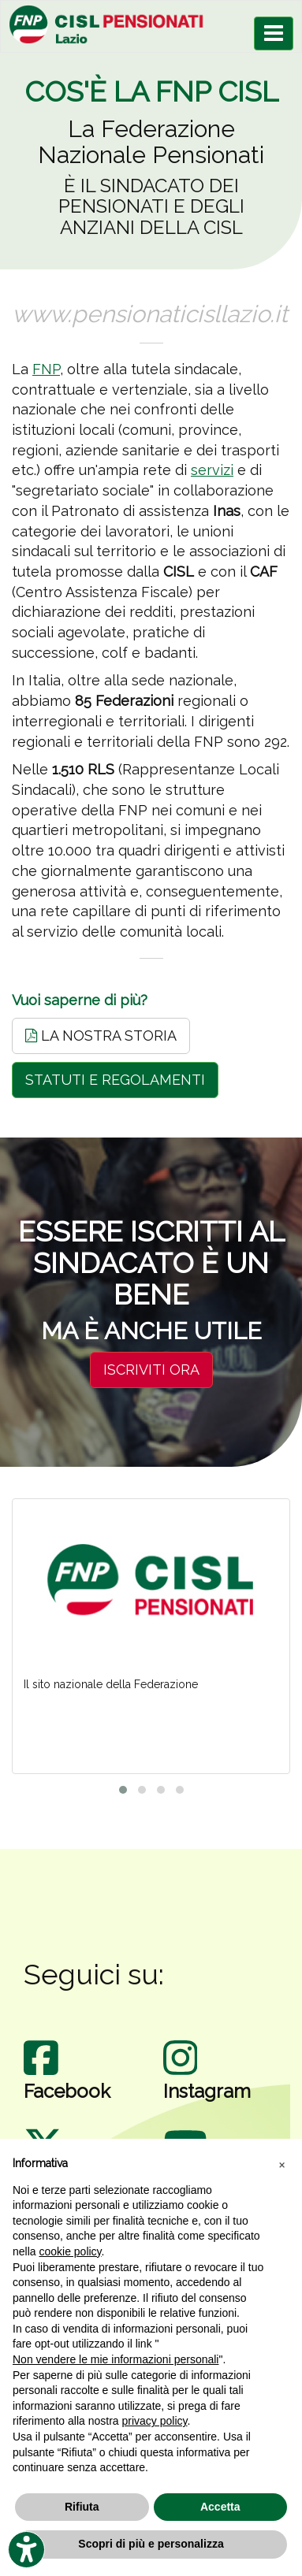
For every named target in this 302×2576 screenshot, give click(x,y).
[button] (281, 2164)
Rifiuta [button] (82, 2506)
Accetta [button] (220, 2506)
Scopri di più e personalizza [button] (150, 2543)
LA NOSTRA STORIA (101, 1035)
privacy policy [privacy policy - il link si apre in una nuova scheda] (155, 2421)
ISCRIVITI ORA (151, 1369)
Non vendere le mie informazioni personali (115, 2359)
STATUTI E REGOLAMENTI (115, 1079)
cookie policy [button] (70, 2251)
